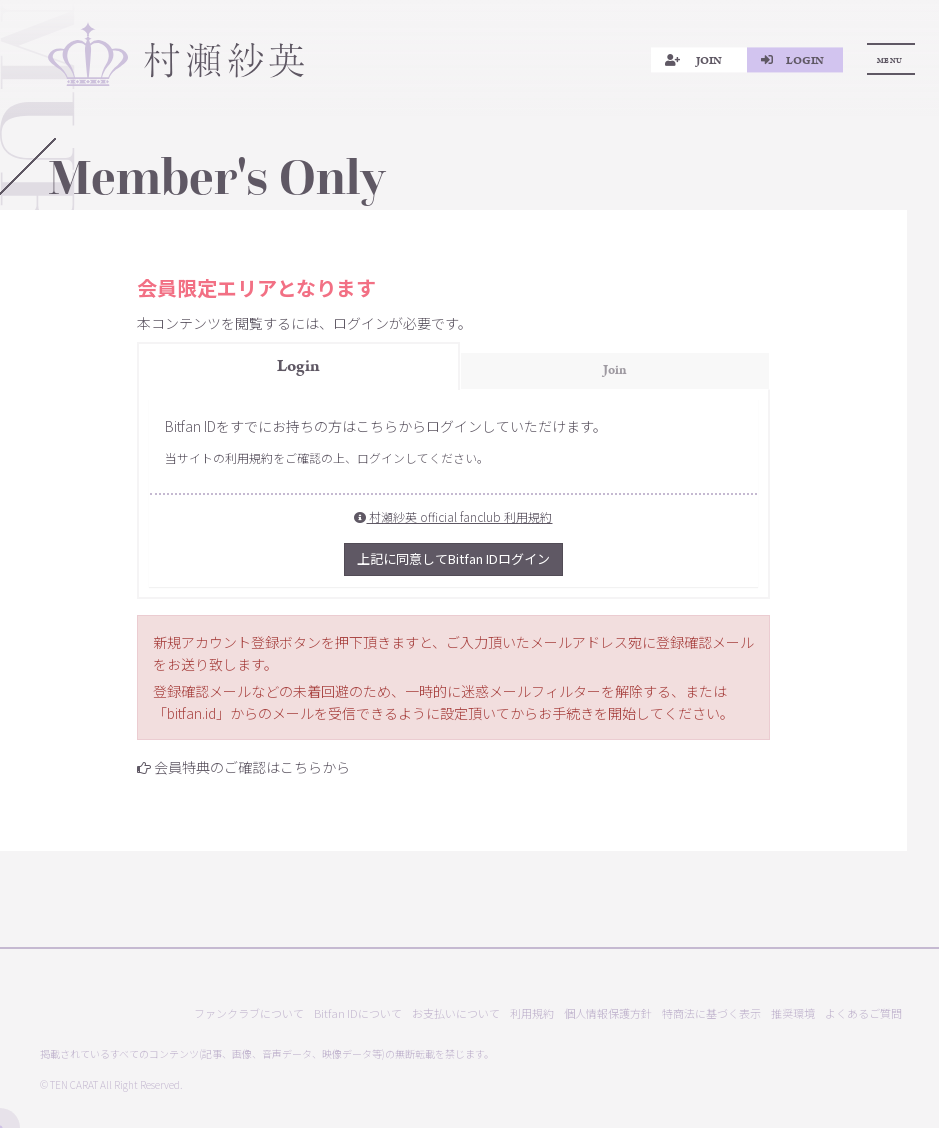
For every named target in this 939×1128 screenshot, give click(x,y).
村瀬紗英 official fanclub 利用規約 (453, 516)
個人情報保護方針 (608, 1013)
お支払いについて (456, 1013)
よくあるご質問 (863, 1013)
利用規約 (532, 1013)
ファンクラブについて (249, 1013)
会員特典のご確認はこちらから (252, 767)
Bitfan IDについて (358, 1013)
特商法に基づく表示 (711, 1013)
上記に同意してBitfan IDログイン (453, 558)
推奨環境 (793, 1013)
